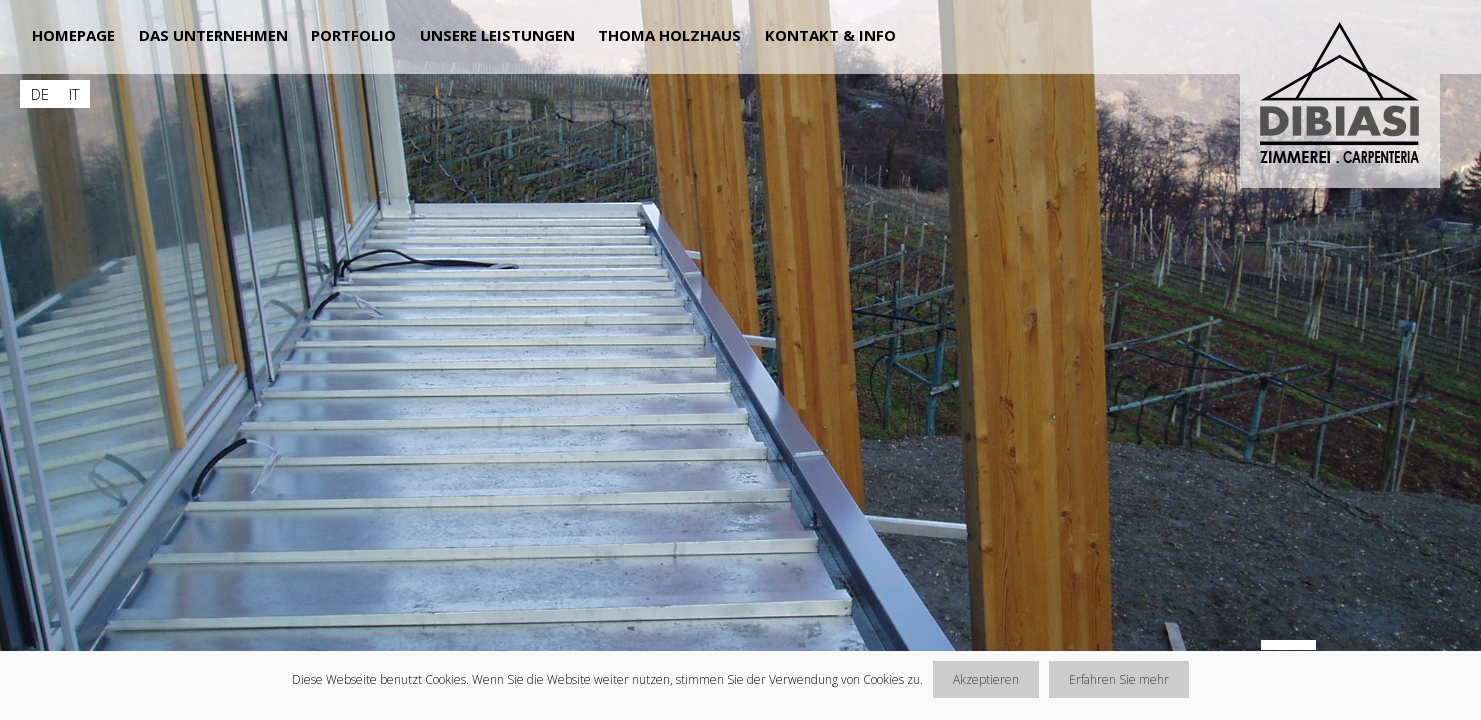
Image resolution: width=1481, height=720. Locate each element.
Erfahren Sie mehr (1119, 679)
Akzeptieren (986, 679)
